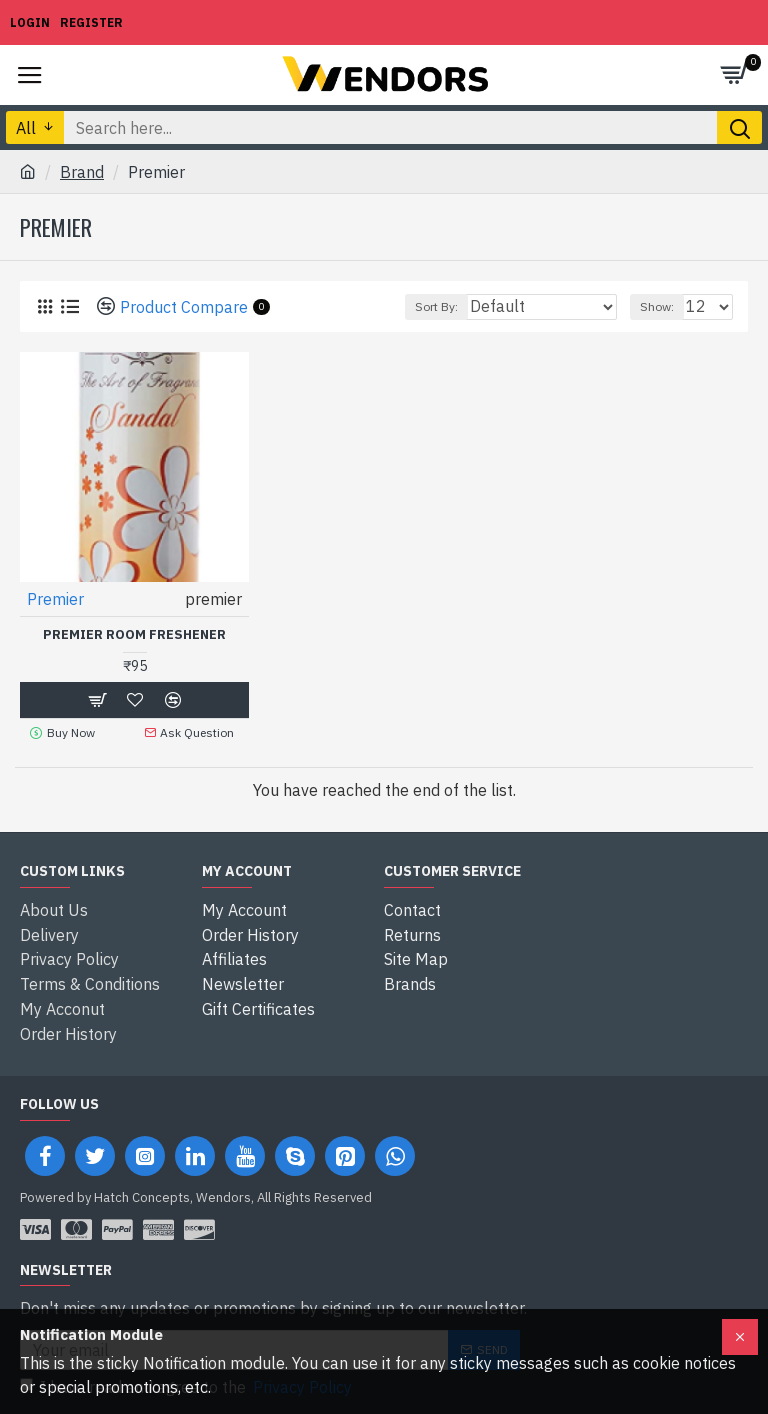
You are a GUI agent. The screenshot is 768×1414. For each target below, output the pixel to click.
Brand (82, 172)
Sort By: (436, 306)
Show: (657, 306)
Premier (55, 599)
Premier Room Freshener (134, 635)
